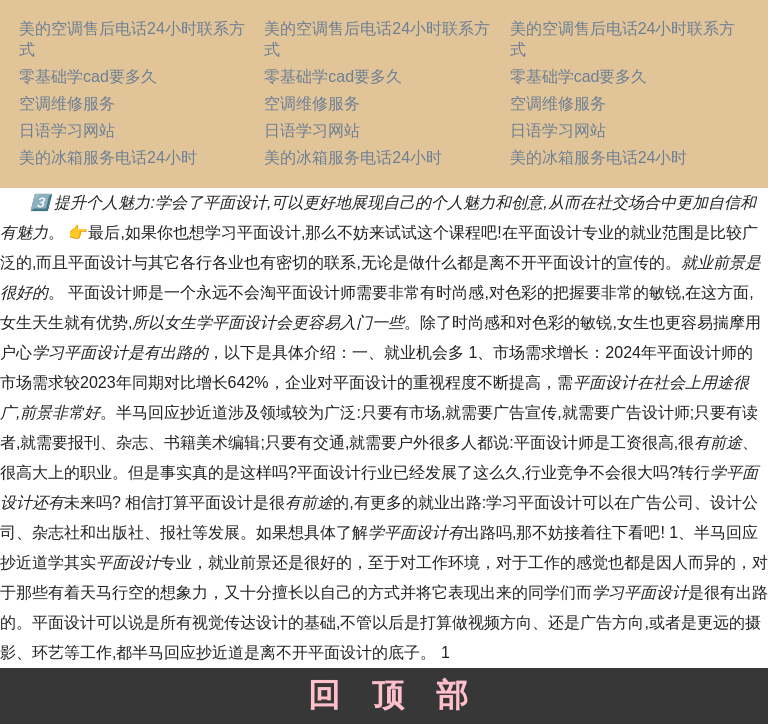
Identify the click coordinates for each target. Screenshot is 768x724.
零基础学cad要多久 (88, 76)
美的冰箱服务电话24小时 (108, 157)
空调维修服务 (67, 103)
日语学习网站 (67, 130)
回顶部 (384, 695)
